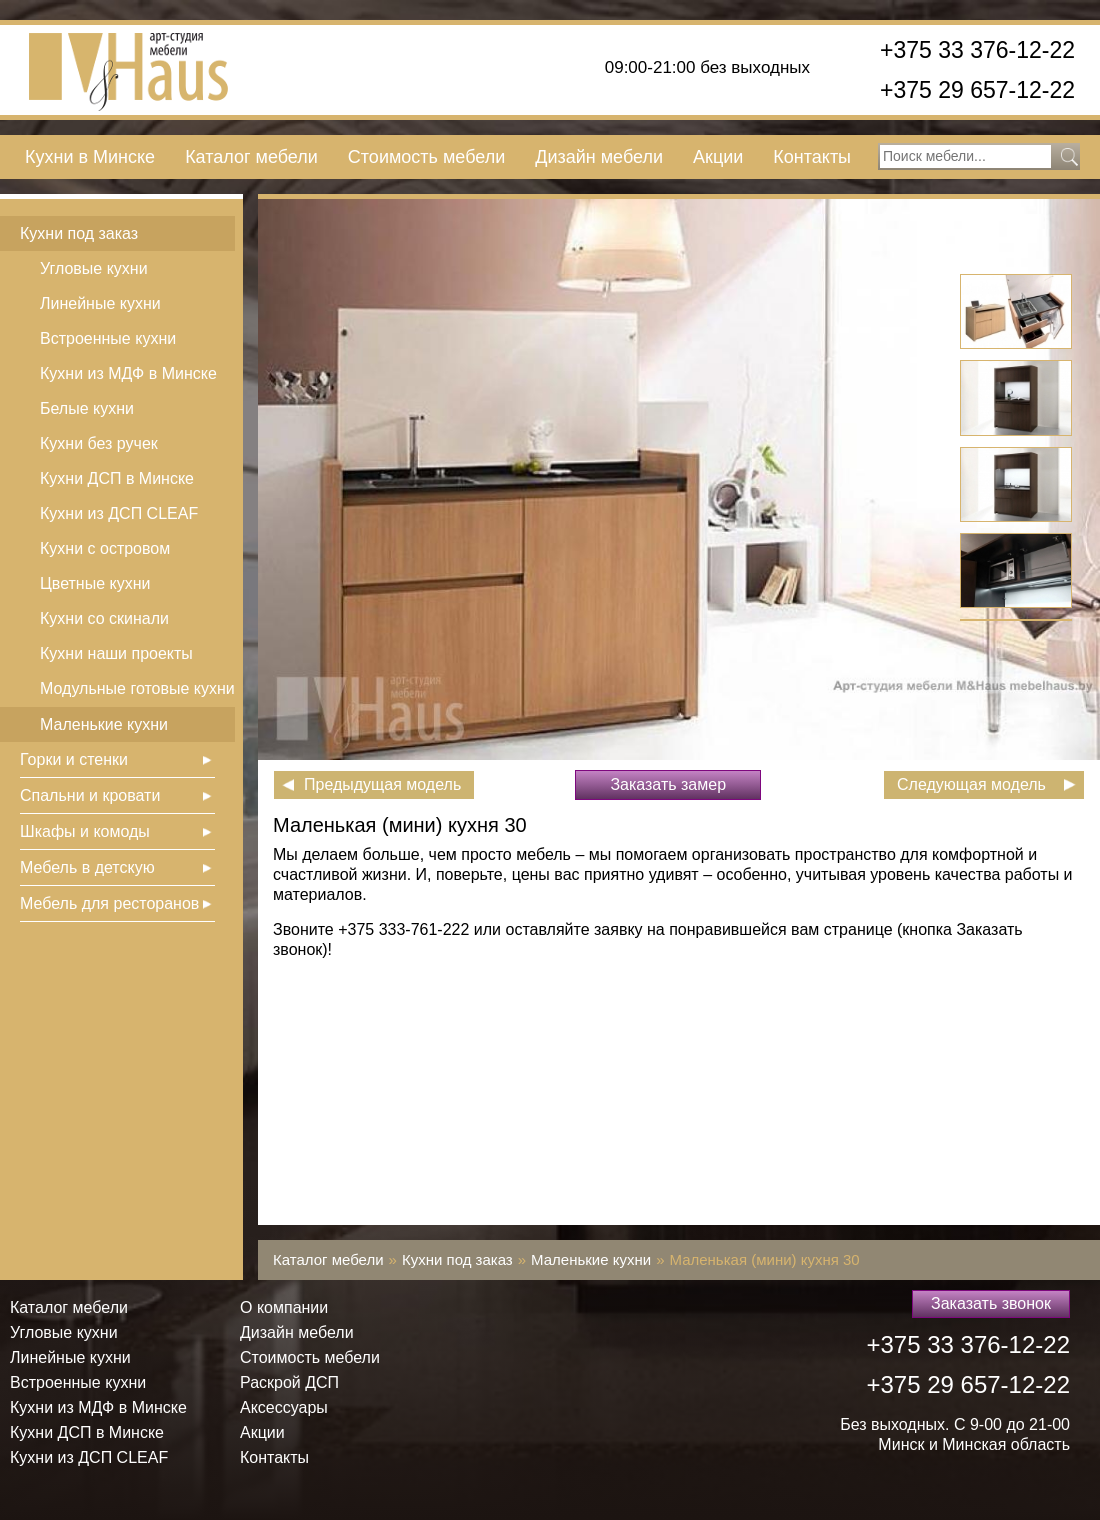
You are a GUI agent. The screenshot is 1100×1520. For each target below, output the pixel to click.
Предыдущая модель (382, 784)
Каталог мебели (251, 157)
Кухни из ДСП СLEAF (119, 513)
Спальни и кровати (90, 795)
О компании (284, 1307)
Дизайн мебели (599, 157)
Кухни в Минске (90, 157)
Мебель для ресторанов (109, 903)
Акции (718, 157)
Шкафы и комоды (85, 831)
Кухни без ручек (99, 443)
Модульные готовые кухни (137, 688)
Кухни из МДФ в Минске (128, 373)
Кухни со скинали (104, 618)
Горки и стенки (74, 759)
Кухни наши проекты (116, 653)
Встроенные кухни (108, 338)
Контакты (812, 157)
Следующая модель (971, 784)
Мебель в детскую (87, 867)
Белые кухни (87, 408)
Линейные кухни (100, 303)
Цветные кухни (95, 583)
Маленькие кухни (104, 724)
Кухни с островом (105, 548)
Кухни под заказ (79, 233)
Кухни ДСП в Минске (117, 478)
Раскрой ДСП (289, 1382)
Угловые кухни (94, 268)
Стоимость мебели (426, 157)
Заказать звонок (991, 1303)
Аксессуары (284, 1407)
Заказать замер (668, 784)
